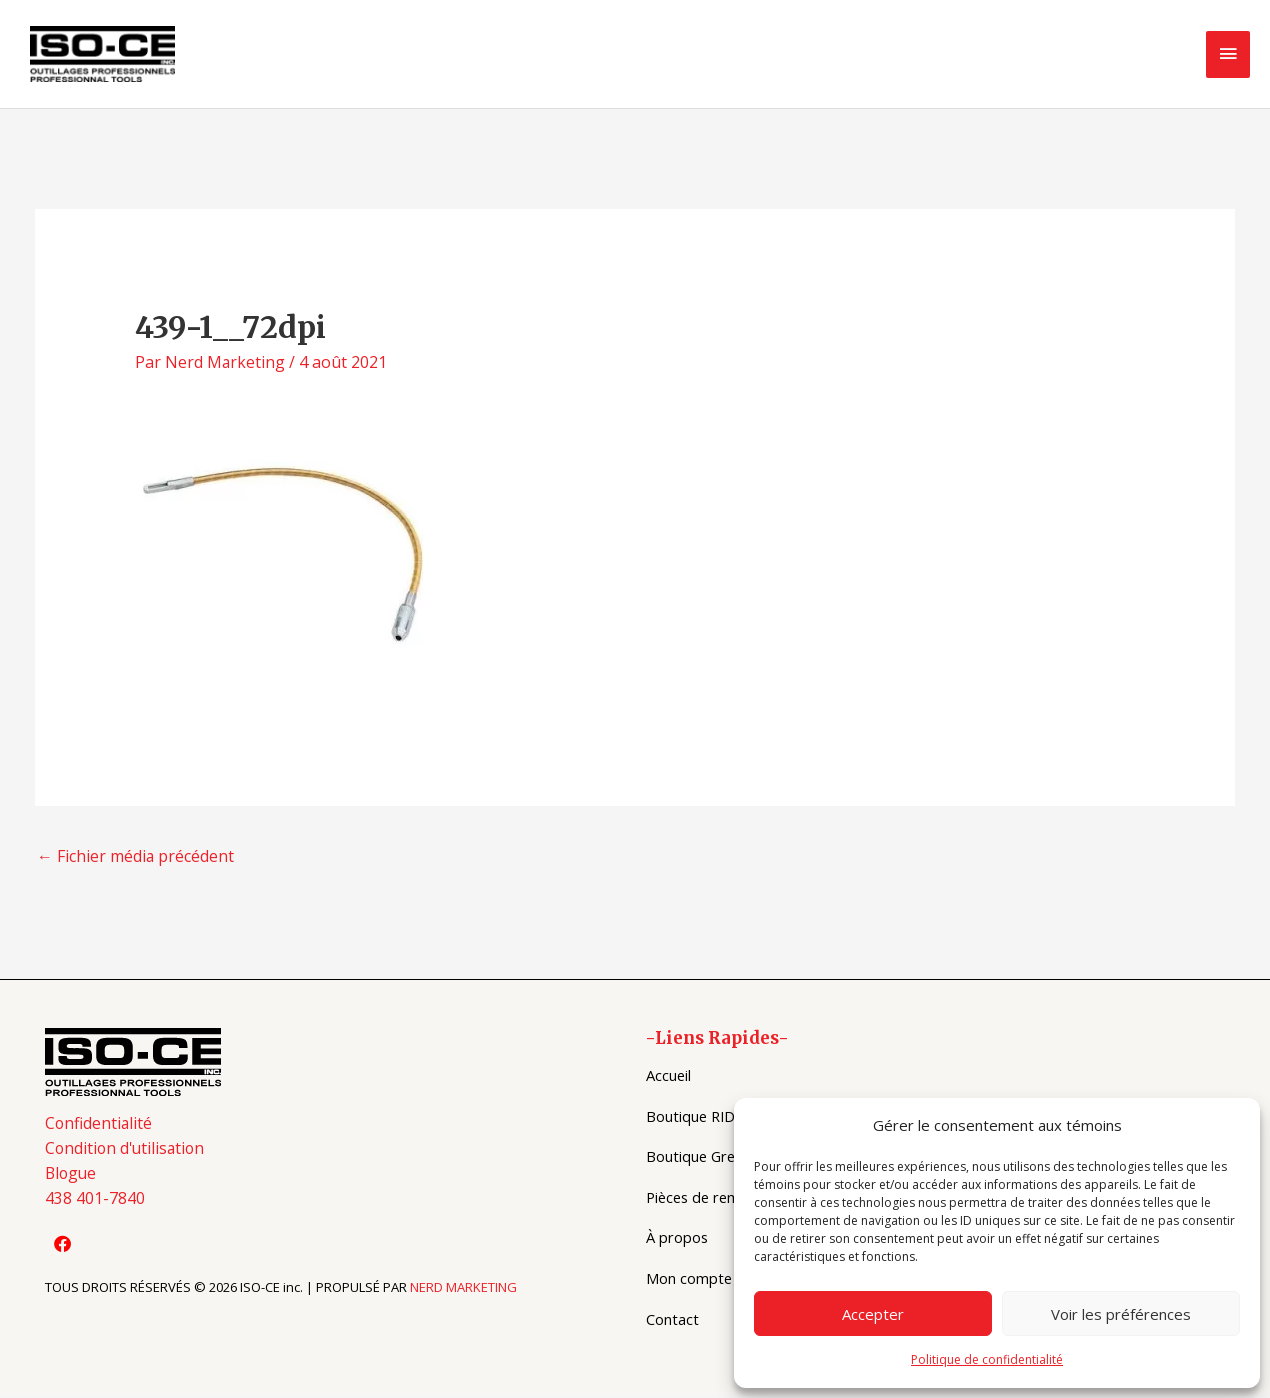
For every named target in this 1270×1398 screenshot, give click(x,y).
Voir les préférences (1121, 1314)
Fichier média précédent (136, 859)
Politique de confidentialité (987, 1359)
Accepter (873, 1314)
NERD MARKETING (463, 1292)
